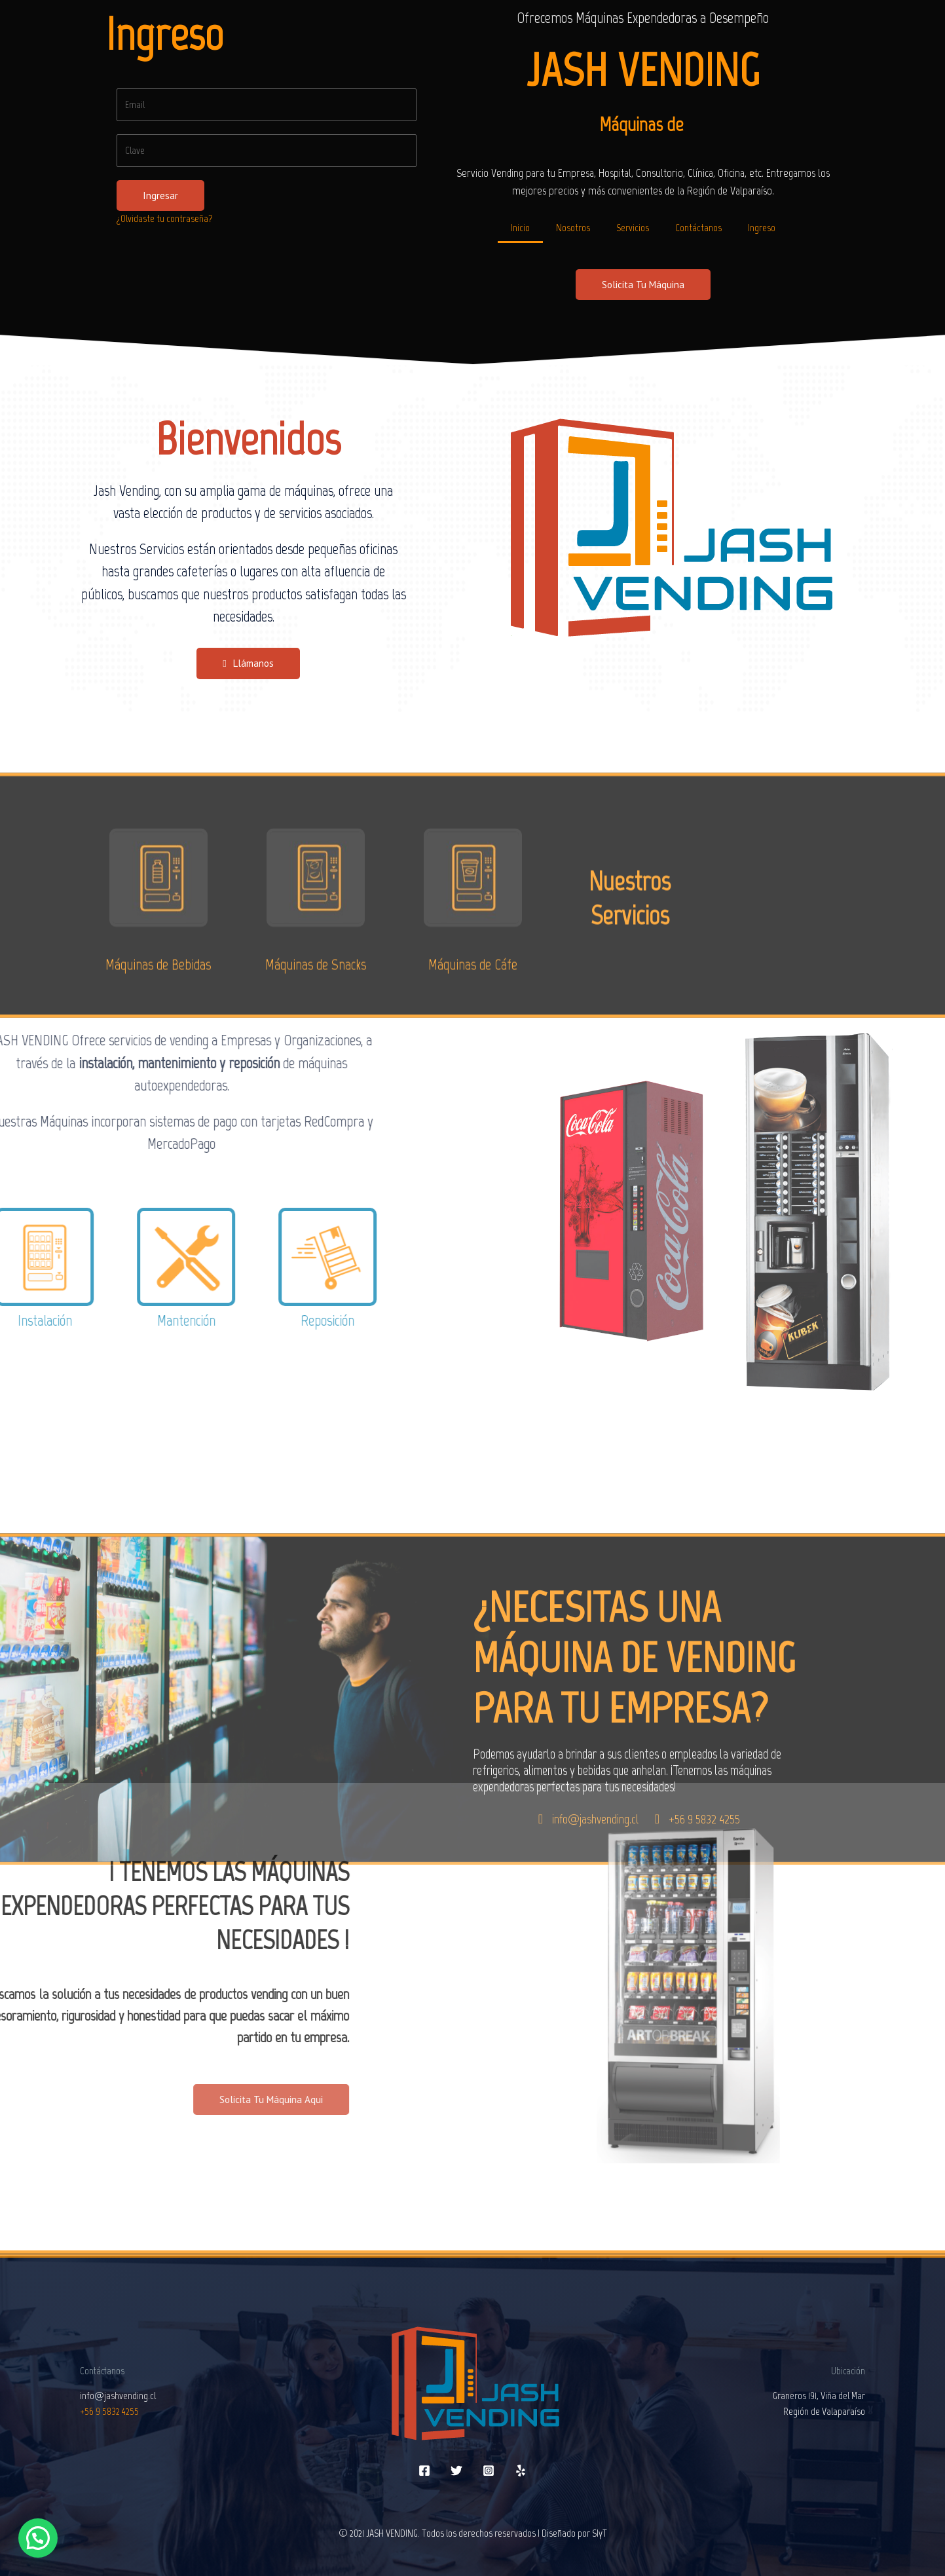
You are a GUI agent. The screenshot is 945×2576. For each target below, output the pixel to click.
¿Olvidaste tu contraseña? (165, 218)
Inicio (520, 227)
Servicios (632, 227)
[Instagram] (488, 2470)
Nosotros (573, 227)
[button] (643, 284)
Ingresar (160, 195)
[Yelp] (521, 2470)
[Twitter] (456, 2470)
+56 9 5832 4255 (109, 2411)
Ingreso (761, 227)
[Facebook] (424, 2470)
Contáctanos (698, 227)
